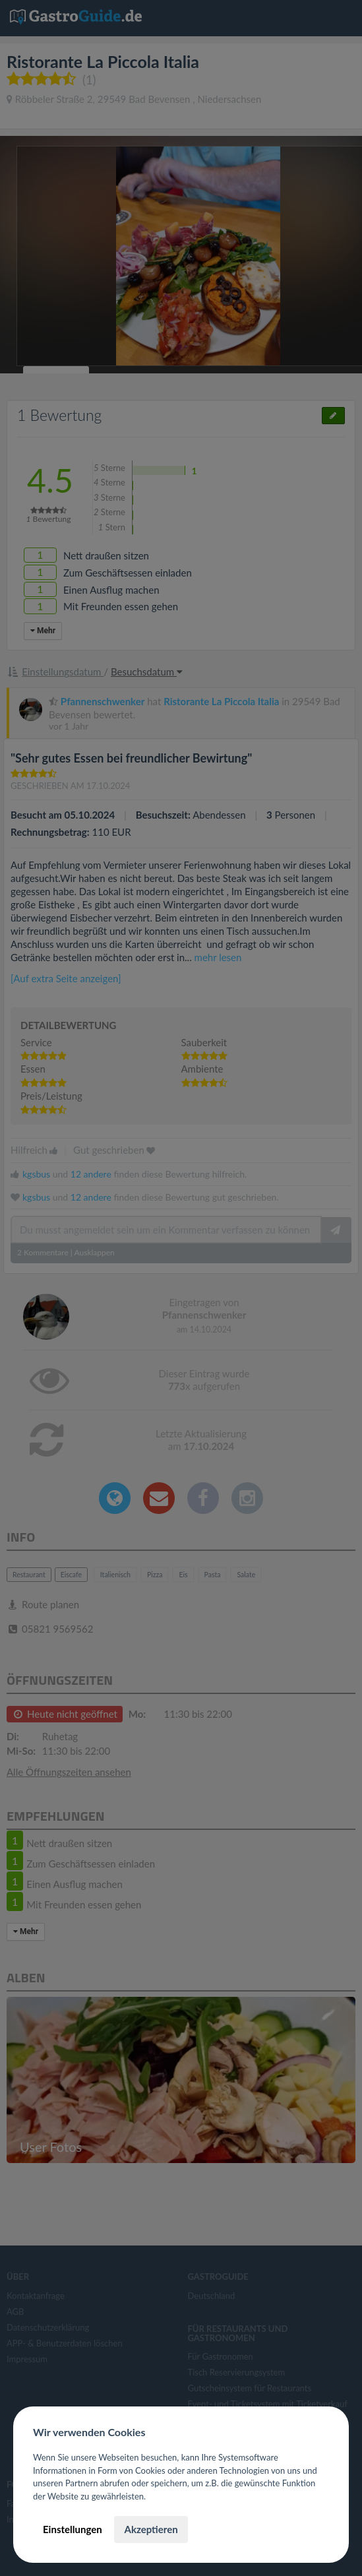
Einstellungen (72, 2529)
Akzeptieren (150, 2529)
